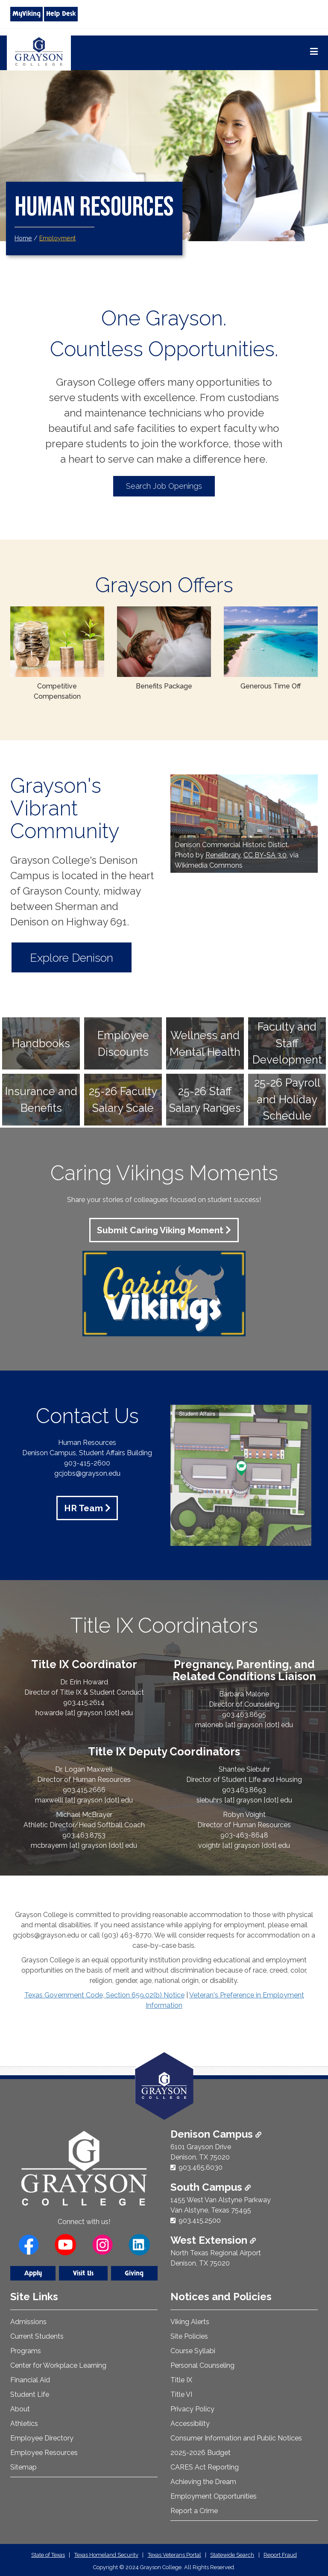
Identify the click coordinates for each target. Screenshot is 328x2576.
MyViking (26, 13)
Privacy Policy (192, 2408)
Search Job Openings (164, 485)
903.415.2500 (200, 2220)
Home (23, 238)
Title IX (181, 2379)
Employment (57, 238)
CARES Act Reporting (204, 2466)
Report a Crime (194, 2510)
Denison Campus (215, 2133)
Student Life (29, 2394)
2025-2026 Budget (200, 2452)
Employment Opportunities (213, 2495)
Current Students (37, 2335)
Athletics (24, 2423)
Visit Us (83, 2273)
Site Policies (189, 2335)
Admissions (28, 2321)
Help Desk (61, 13)
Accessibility (190, 2423)
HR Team (83, 1506)
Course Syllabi (192, 2350)
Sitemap (23, 2466)
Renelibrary (222, 855)
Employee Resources (44, 2452)
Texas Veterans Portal (174, 2554)
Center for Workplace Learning (58, 2364)
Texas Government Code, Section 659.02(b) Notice (104, 1994)
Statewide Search (232, 2554)
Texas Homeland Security (106, 2554)
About (20, 2408)
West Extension (213, 2239)
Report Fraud (280, 2554)
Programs (25, 2350)
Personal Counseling (202, 2364)
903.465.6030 (201, 2166)
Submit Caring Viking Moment (160, 1230)
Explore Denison (77, 957)
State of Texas (48, 2554)
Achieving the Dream (203, 2481)
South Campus (210, 2186)
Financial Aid (30, 2379)
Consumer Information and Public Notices (236, 2437)
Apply (33, 2273)
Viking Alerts (189, 2321)
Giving (134, 2273)
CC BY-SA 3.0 (265, 855)
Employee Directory (41, 2437)
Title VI (181, 2394)
